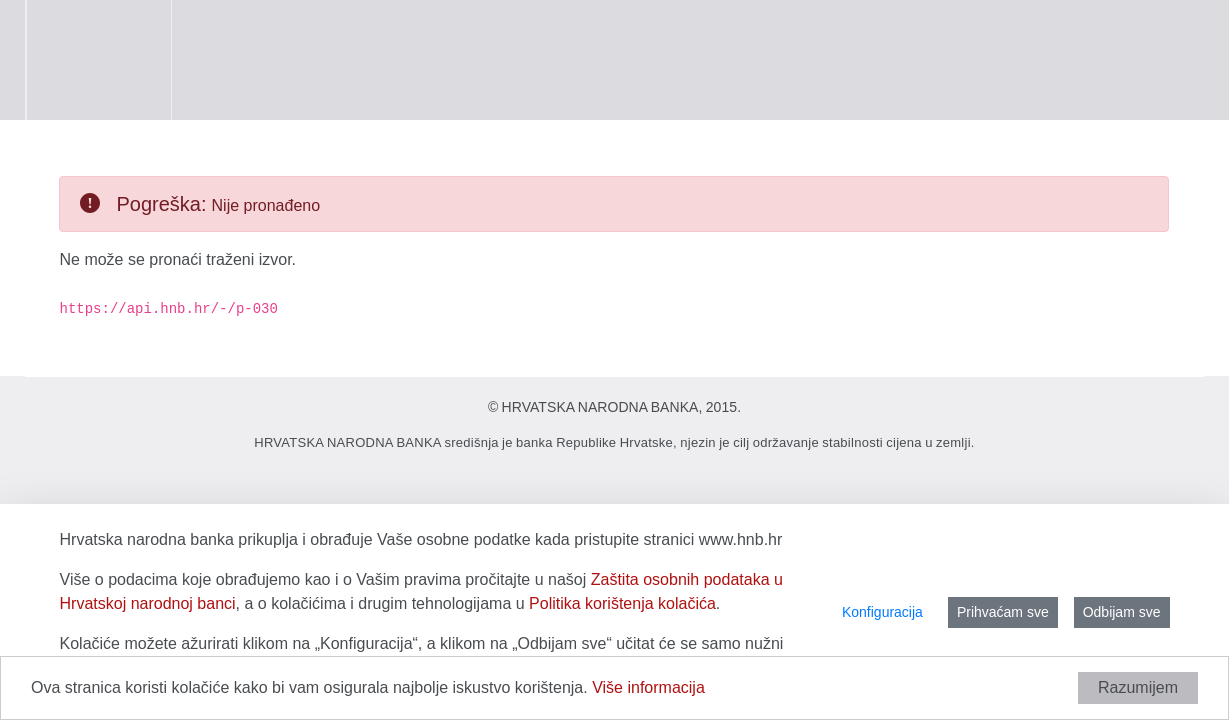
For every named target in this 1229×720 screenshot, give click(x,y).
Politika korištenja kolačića (622, 603)
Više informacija (648, 687)
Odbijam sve (1122, 612)
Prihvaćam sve (1003, 612)
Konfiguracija (882, 612)
